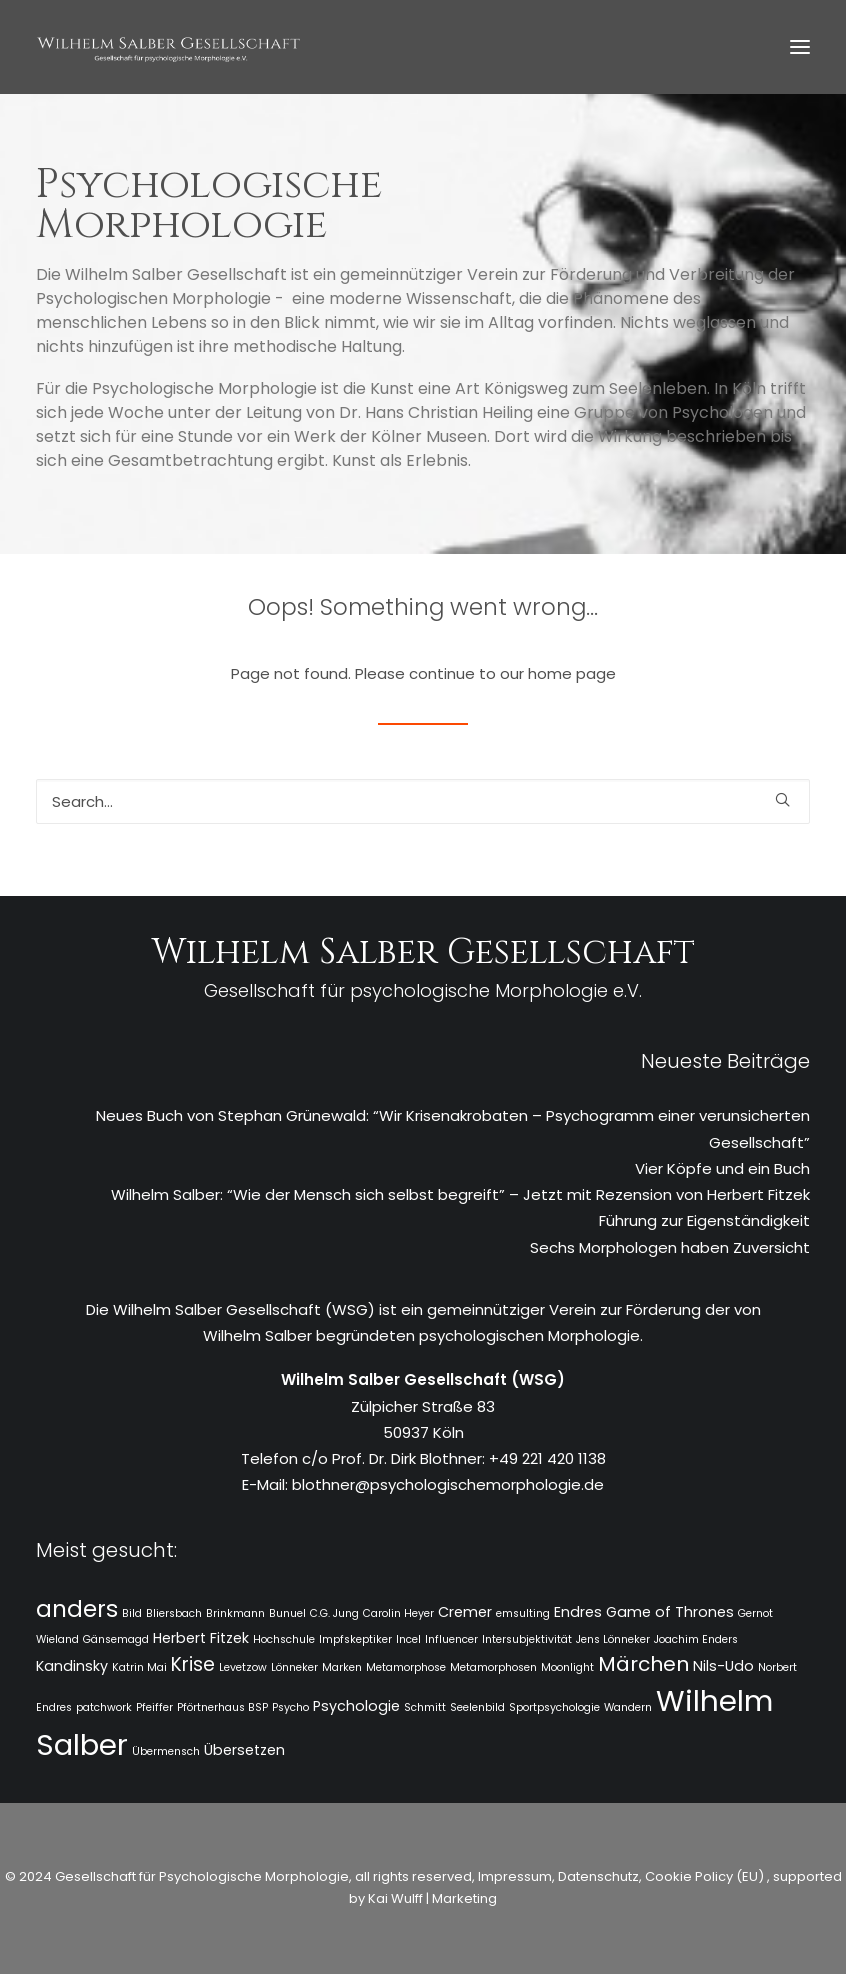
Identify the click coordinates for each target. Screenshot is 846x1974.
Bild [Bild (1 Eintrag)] (132, 1613)
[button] (800, 47)
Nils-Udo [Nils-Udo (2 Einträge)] (723, 1666)
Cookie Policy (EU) (706, 1876)
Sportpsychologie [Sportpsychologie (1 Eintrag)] (554, 1707)
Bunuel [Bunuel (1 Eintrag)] (287, 1613)
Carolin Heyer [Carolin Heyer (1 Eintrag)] (398, 1613)
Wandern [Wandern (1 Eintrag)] (628, 1707)
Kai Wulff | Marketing (432, 1898)
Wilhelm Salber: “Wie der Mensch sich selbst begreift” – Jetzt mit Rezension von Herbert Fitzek (460, 1194)
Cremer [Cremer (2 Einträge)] (465, 1612)
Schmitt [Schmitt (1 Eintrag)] (425, 1707)
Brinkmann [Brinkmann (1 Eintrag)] (235, 1613)
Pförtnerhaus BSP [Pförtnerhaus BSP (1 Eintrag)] (222, 1707)
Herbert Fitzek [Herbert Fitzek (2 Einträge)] (201, 1638)
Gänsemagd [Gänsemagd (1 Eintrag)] (116, 1639)
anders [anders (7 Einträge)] (77, 1609)
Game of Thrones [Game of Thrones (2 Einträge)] (670, 1612)
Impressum (513, 1876)
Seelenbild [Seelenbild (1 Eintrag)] (477, 1707)
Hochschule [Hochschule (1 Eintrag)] (284, 1639)
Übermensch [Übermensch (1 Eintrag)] (166, 1751)
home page (572, 673)
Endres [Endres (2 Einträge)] (578, 1612)
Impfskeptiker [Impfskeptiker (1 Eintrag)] (355, 1639)
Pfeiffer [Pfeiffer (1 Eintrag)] (154, 1707)
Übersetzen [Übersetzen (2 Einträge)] (244, 1750)
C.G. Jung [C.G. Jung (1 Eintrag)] (334, 1613)
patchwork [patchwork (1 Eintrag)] (104, 1707)
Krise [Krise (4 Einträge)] (193, 1664)
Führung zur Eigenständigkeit (704, 1220)
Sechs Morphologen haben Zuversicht (670, 1247)
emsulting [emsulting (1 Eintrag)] (523, 1613)
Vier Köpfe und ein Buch (722, 1168)
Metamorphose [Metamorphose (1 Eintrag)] (406, 1667)
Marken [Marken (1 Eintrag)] (342, 1667)
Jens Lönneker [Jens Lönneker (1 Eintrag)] (613, 1639)
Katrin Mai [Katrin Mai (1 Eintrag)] (139, 1667)
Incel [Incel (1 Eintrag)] (408, 1639)
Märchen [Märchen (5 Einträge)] (643, 1664)
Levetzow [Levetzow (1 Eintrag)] (243, 1667)
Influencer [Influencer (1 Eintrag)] (451, 1639)
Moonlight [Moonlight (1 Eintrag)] (567, 1667)
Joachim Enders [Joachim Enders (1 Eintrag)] (696, 1639)
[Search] (423, 801)
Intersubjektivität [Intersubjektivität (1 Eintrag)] (527, 1639)
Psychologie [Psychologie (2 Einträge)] (356, 1706)
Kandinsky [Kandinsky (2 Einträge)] (72, 1666)
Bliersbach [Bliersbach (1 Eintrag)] (174, 1613)
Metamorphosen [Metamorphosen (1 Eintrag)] (493, 1667)
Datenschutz (598, 1876)
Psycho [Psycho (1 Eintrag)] (290, 1707)
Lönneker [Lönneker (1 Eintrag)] (294, 1667)
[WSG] (168, 47)
